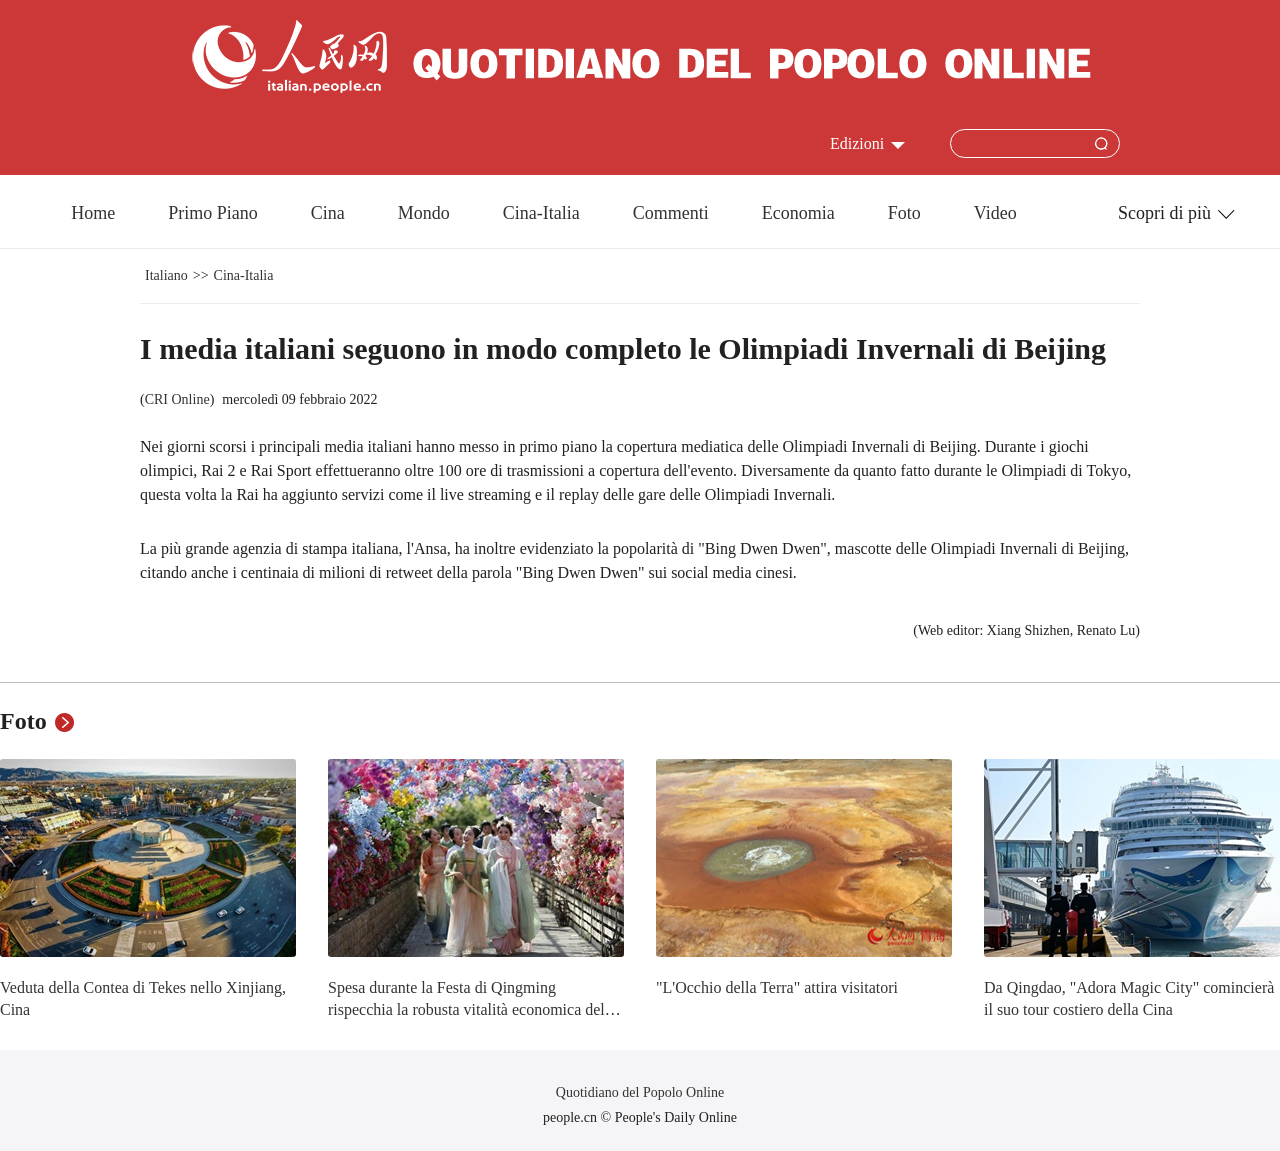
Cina (328, 213)
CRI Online (177, 399)
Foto (904, 213)
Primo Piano (213, 213)
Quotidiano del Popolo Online (640, 1092)
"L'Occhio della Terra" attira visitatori (777, 987)
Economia (798, 213)
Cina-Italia (541, 213)
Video (995, 213)
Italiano (166, 275)
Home (93, 213)
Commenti (671, 213)
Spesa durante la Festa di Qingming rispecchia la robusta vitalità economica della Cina (472, 1009)
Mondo (424, 213)
